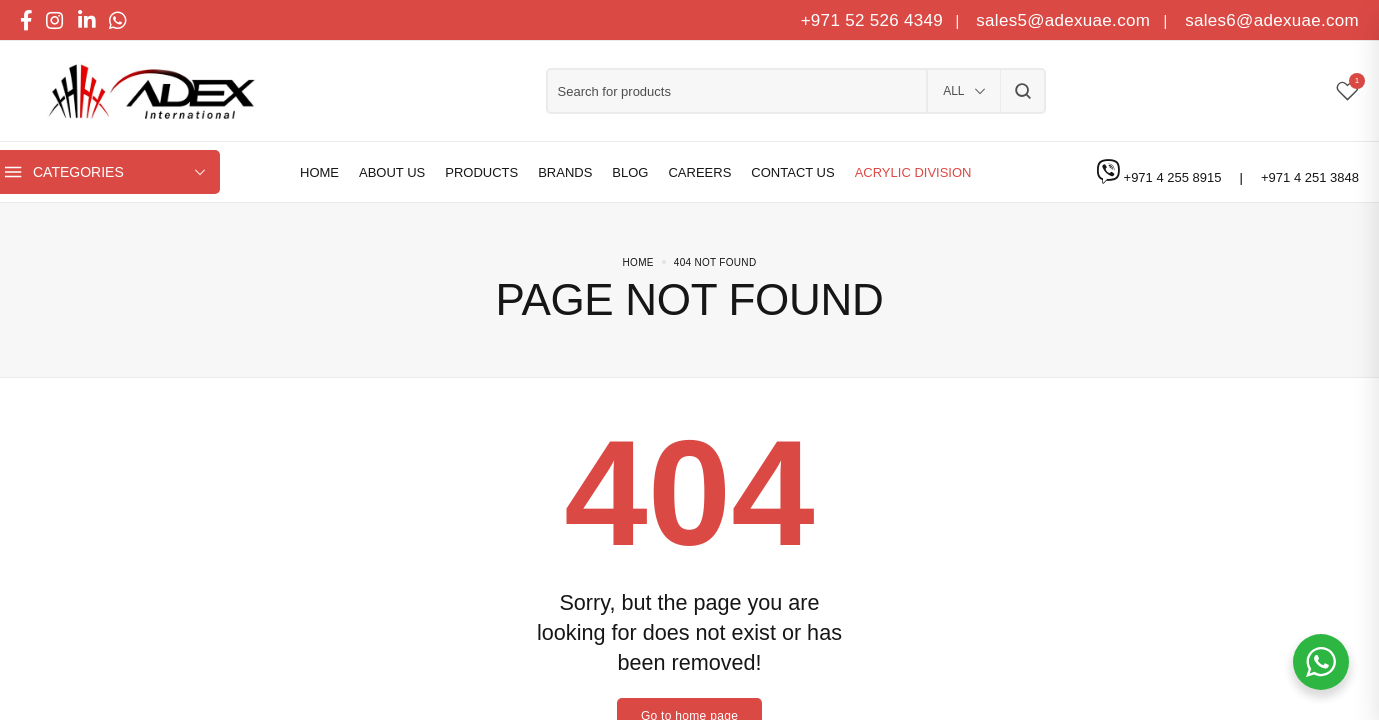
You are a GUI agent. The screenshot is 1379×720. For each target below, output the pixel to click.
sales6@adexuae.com (1269, 20)
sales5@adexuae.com (1065, 20)
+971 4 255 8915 (1175, 177)
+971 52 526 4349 (872, 20)
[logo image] (145, 91)
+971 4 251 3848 (1310, 177)
